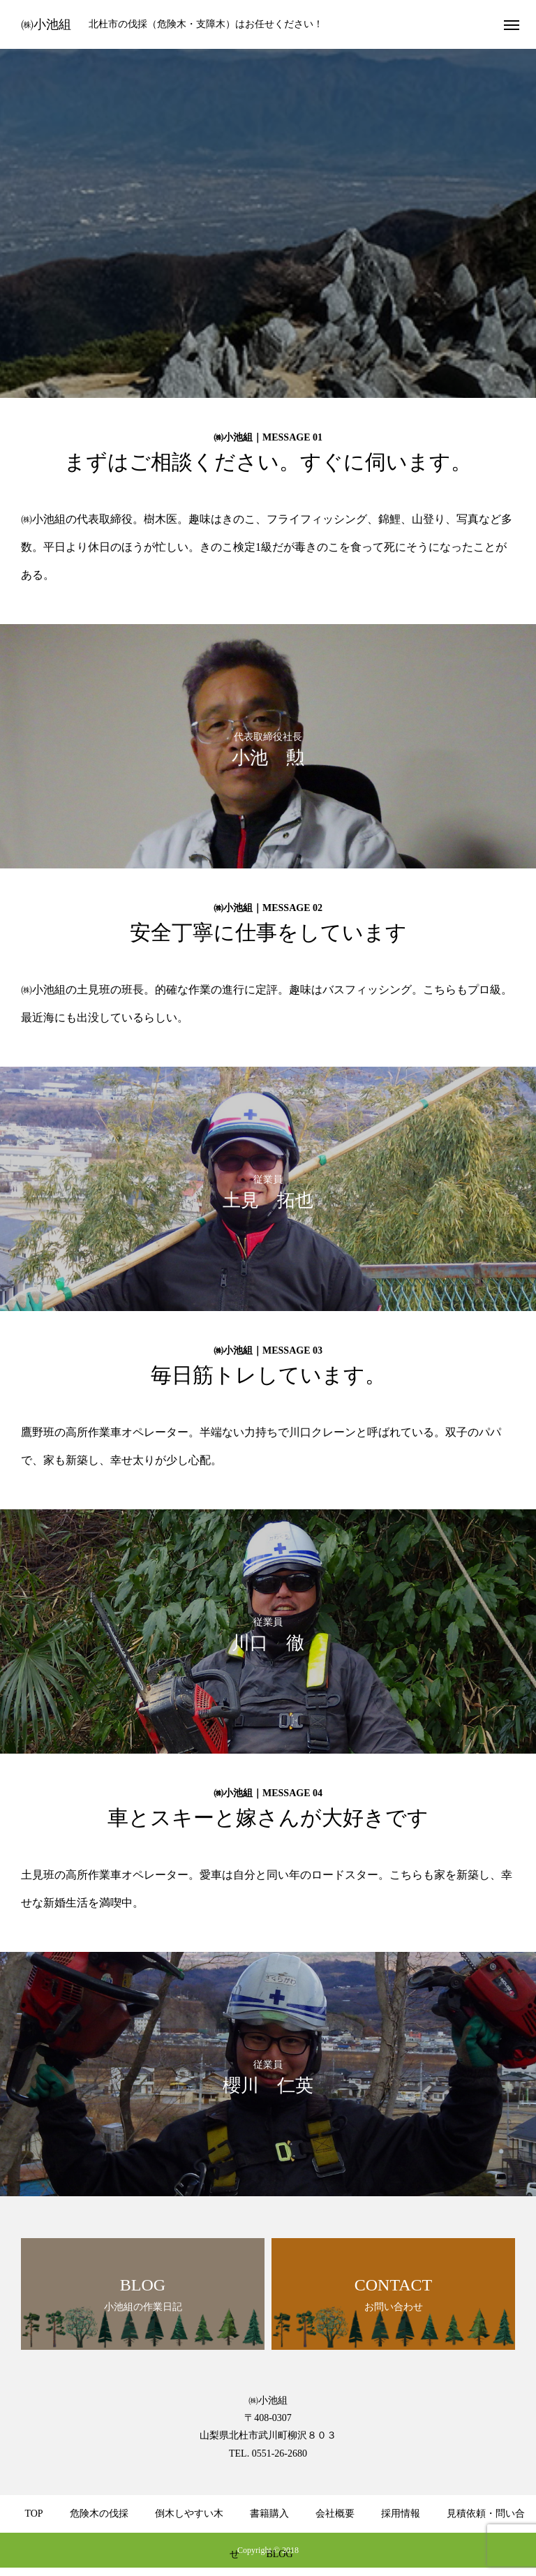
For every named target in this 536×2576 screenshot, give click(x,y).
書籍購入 (269, 2513)
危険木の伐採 (99, 2513)
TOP (33, 2513)
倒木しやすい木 (189, 2513)
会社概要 (335, 2513)
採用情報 (400, 2513)
